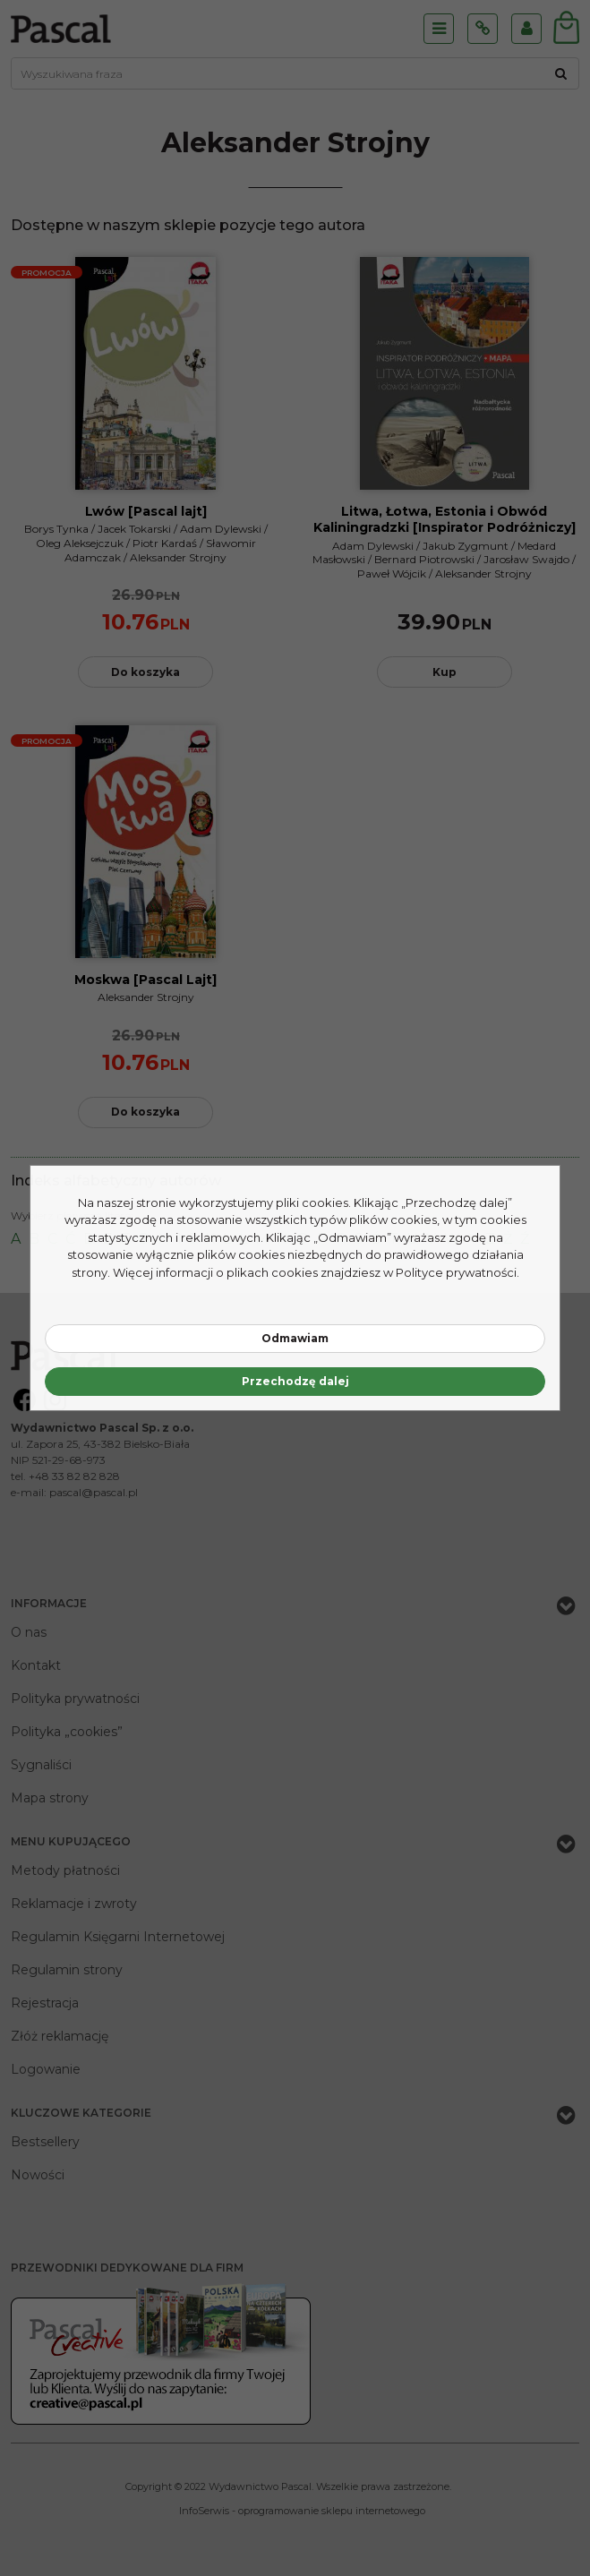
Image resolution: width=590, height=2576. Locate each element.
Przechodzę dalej (295, 1381)
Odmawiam (295, 1338)
